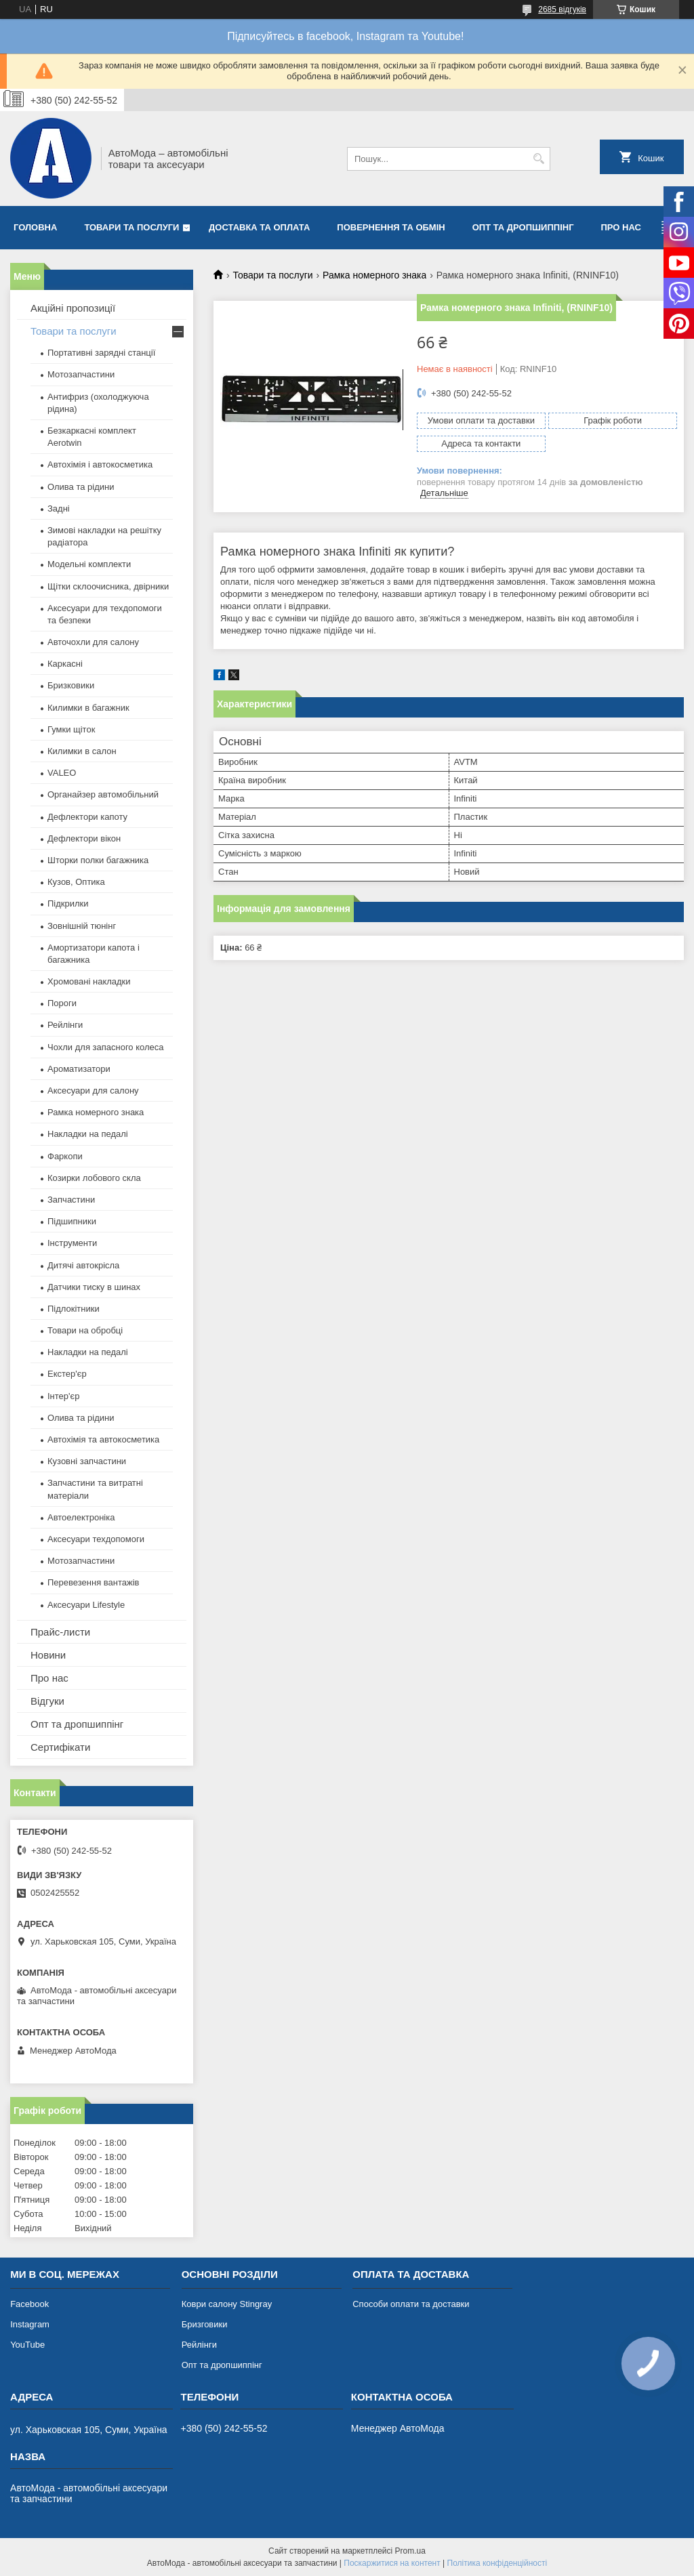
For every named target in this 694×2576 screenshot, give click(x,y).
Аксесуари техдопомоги (95, 1539)
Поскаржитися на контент (392, 2563)
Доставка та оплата (259, 227)
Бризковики (70, 685)
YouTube (27, 2345)
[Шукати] (538, 159)
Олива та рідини (80, 487)
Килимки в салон (82, 751)
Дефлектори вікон (84, 838)
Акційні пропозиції (72, 308)
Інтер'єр (63, 1396)
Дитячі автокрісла (83, 1265)
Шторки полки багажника (97, 860)
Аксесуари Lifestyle (86, 1605)
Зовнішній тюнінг (81, 926)
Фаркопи (65, 1156)
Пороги (62, 1003)
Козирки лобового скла (94, 1178)
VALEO (61, 773)
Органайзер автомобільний (103, 794)
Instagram (29, 2324)
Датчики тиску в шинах (93, 1287)
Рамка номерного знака (374, 275)
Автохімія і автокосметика (99, 464)
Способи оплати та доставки (410, 2304)
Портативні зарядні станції (101, 353)
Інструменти (72, 1243)
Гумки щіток (71, 729)
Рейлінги (65, 1025)
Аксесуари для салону (93, 1090)
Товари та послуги (131, 227)
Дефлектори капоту (87, 817)
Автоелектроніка (81, 1517)
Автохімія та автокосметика (103, 1439)
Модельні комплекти (89, 564)
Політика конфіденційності (497, 2563)
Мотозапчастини (81, 374)
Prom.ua (410, 2551)
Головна (35, 227)
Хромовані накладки (89, 981)
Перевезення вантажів (93, 1582)
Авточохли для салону (93, 642)
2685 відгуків (562, 9)
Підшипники (71, 1221)
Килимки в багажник (88, 708)
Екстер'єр (67, 1374)
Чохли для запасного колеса (105, 1047)
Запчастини (71, 1199)
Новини (48, 1655)
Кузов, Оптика (76, 882)
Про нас (621, 227)
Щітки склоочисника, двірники (108, 586)
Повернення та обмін (391, 227)
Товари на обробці (85, 1330)
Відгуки (47, 1701)
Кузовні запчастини (86, 1461)
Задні (58, 508)
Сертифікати (60, 1747)
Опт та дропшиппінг (523, 227)
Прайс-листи (60, 1632)
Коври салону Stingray (227, 2304)
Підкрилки (68, 903)
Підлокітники (73, 1309)
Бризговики (205, 2324)
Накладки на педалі (87, 1134)
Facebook (29, 2304)
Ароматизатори (78, 1069)
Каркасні (65, 664)
